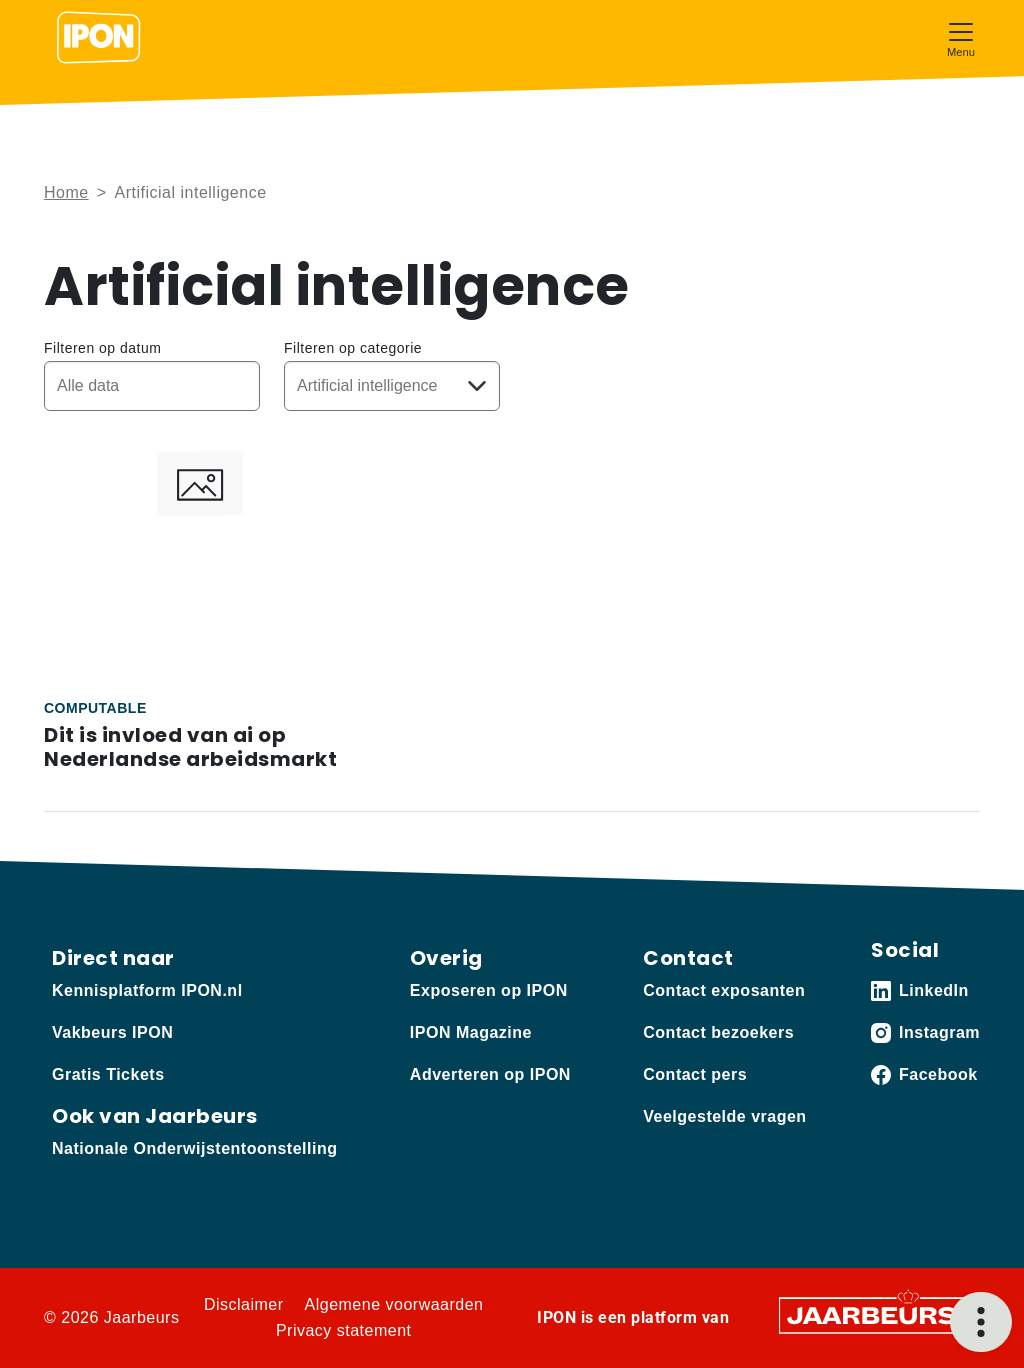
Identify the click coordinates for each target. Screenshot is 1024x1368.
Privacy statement (344, 1330)
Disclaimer (244, 1304)
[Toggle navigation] (961, 37)
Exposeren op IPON (489, 990)
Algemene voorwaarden (394, 1304)
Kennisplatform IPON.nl (147, 990)
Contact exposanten (724, 990)
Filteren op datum (102, 348)
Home (66, 192)
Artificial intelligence (191, 192)
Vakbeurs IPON (112, 1032)
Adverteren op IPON (490, 1074)
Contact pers (695, 1074)
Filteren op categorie (353, 348)
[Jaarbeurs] (873, 1314)
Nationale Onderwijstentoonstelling (194, 1148)
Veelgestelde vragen (724, 1116)
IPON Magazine (471, 1032)
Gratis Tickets (108, 1074)
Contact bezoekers (718, 1032)
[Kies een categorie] (392, 386)
